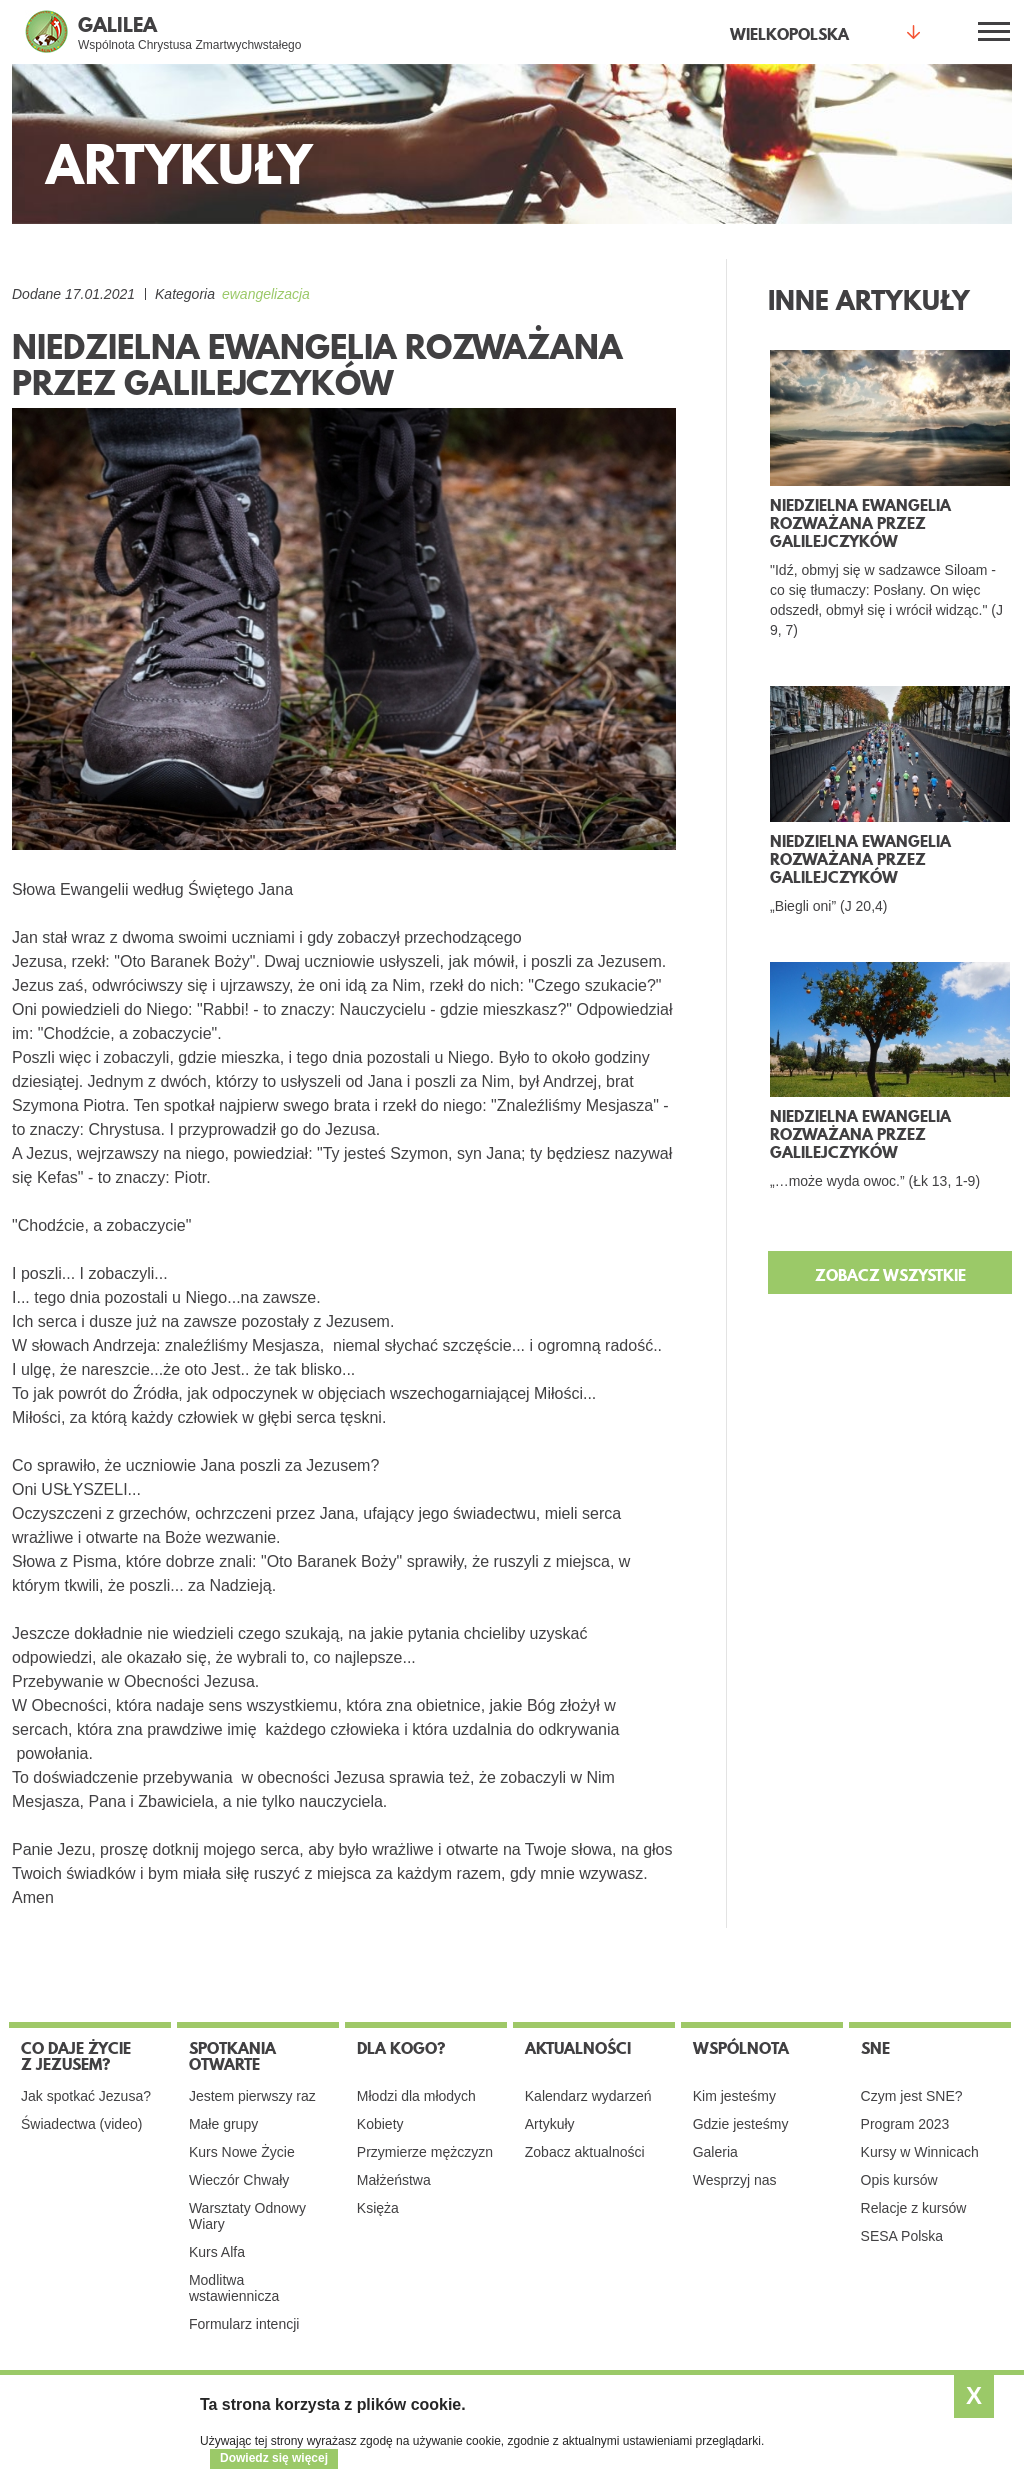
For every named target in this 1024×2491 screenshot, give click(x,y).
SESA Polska (902, 2236)
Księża (378, 2208)
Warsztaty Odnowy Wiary (247, 2216)
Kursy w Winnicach (920, 2152)
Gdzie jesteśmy (741, 2124)
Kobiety (380, 2124)
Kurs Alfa (217, 2252)
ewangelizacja (266, 294)
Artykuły (550, 2124)
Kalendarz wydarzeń (588, 2096)
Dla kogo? (401, 2048)
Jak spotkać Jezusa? (86, 2096)
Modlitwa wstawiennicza (234, 2288)
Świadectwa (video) (81, 2124)
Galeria (715, 2152)
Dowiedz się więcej (274, 2458)
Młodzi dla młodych (416, 2096)
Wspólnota (741, 2048)
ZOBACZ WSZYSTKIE (890, 1275)
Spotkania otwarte (232, 2056)
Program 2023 (905, 2124)
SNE (875, 2048)
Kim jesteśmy (734, 2096)
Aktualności (578, 2048)
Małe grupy (223, 2124)
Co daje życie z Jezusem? (76, 2056)
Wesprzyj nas (735, 2180)
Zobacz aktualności (585, 2152)
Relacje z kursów (914, 2208)
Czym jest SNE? (912, 2096)
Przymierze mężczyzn (425, 2152)
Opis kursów (899, 2180)
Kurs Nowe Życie (242, 2152)
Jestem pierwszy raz (252, 2096)
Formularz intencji (244, 2324)
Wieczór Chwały (239, 2180)
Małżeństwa (394, 2180)
